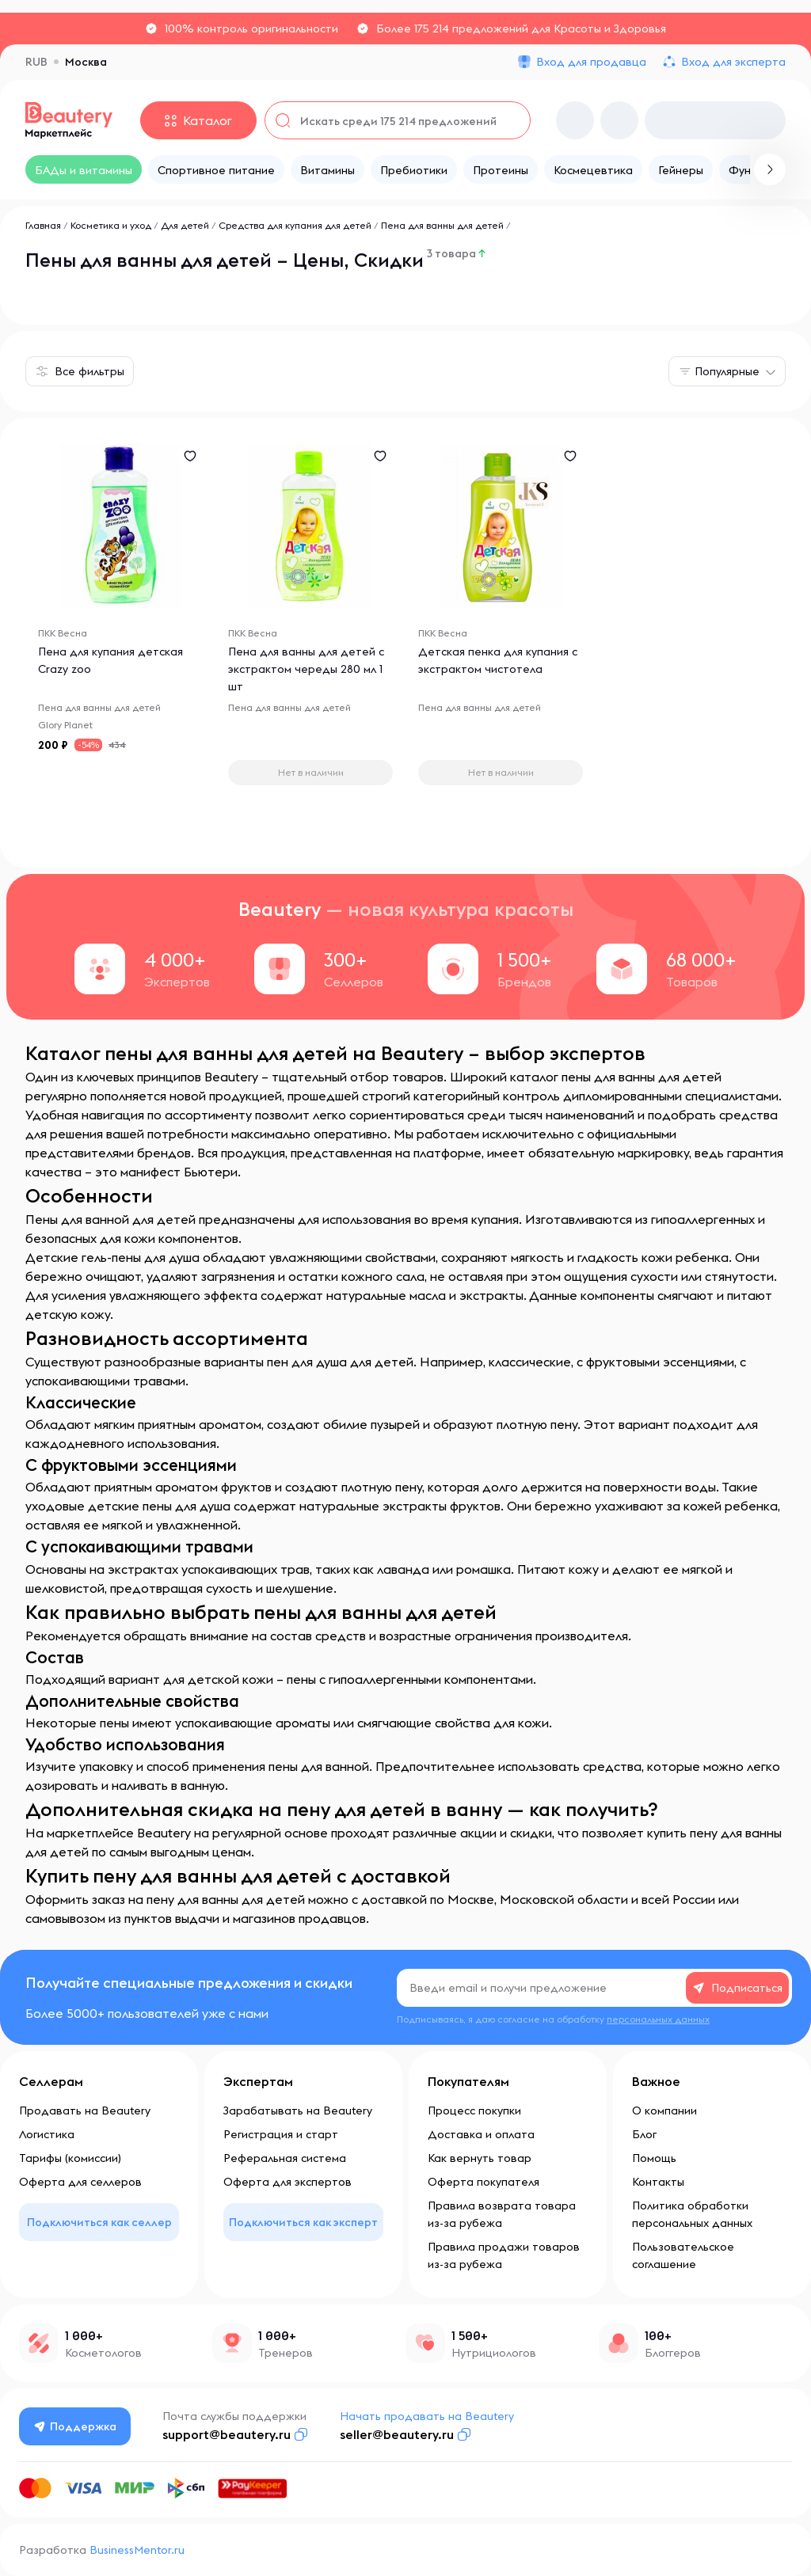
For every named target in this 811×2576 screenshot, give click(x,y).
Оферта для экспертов (287, 2182)
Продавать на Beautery (84, 2110)
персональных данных (658, 2019)
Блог (644, 2134)
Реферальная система (284, 2158)
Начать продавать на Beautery (427, 2416)
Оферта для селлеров (80, 2182)
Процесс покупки (474, 2110)
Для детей (185, 225)
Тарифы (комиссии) (70, 2158)
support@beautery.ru (226, 2434)
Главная (43, 225)
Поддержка (75, 2426)
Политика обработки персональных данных (692, 2214)
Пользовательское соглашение (683, 2255)
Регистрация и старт (280, 2134)
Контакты (658, 2182)
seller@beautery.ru (397, 2434)
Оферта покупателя (483, 2182)
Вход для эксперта (733, 62)
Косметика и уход (110, 225)
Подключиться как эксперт (303, 2222)
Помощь (654, 2158)
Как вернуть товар (479, 2158)
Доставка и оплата (481, 2134)
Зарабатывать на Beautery (297, 2110)
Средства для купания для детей (295, 225)
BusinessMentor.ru (137, 2550)
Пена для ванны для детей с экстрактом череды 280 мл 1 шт (306, 668)
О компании (664, 2110)
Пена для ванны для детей (442, 225)
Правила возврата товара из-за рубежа (502, 2214)
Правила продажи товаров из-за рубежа (504, 2255)
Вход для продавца (591, 62)
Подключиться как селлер (99, 2222)
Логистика (46, 2134)
